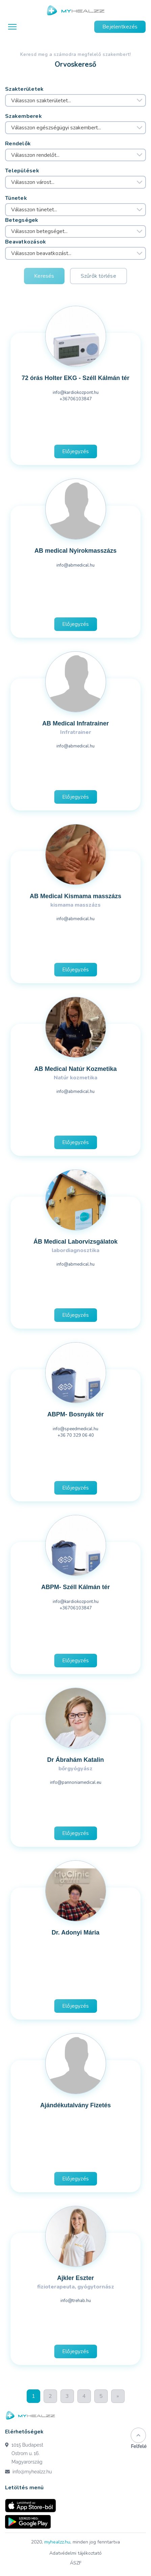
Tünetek (16, 198)
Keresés (44, 276)
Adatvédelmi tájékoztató (75, 2553)
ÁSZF (75, 2563)
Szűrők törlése (98, 276)
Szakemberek (23, 116)
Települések (22, 170)
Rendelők (18, 143)
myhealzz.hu (57, 2542)
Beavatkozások (25, 242)
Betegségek (22, 220)
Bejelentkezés (119, 26)
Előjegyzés (75, 451)
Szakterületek (24, 89)
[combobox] (75, 100)
